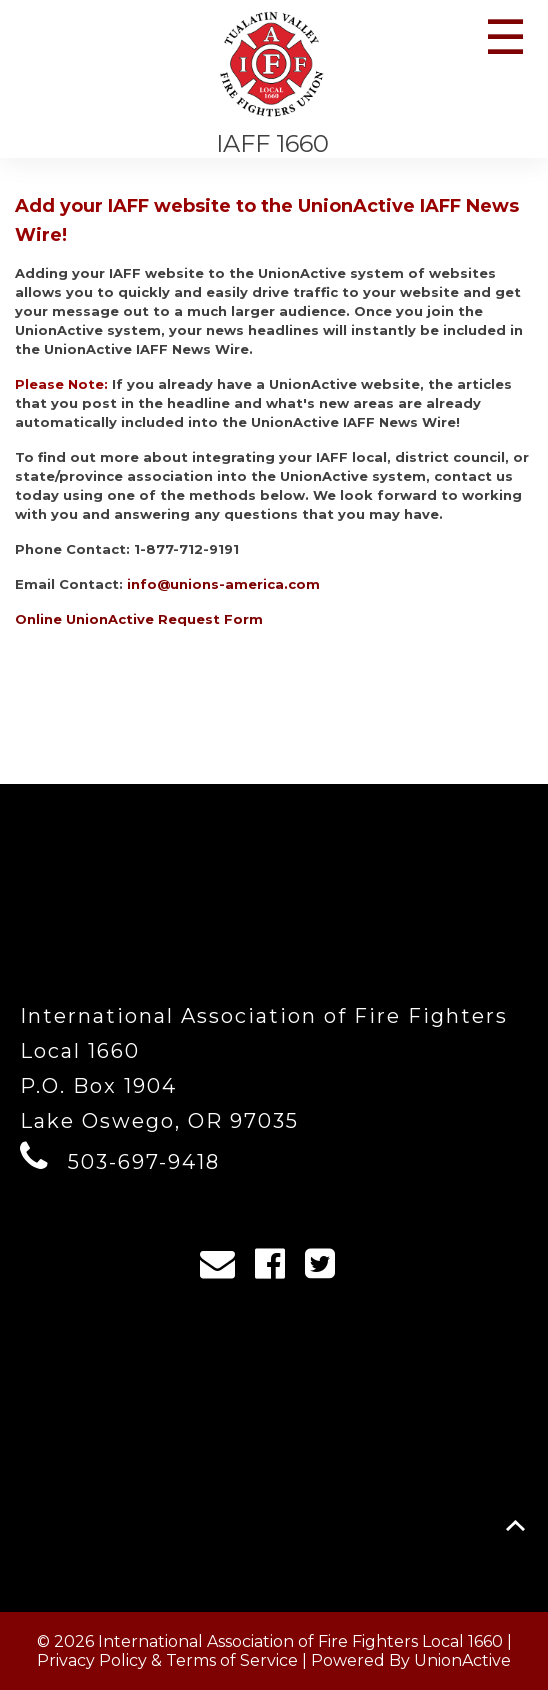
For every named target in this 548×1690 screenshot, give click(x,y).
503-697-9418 (144, 1162)
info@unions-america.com (223, 584)
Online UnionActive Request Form (139, 619)
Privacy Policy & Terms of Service (167, 1660)
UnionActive (462, 1660)
